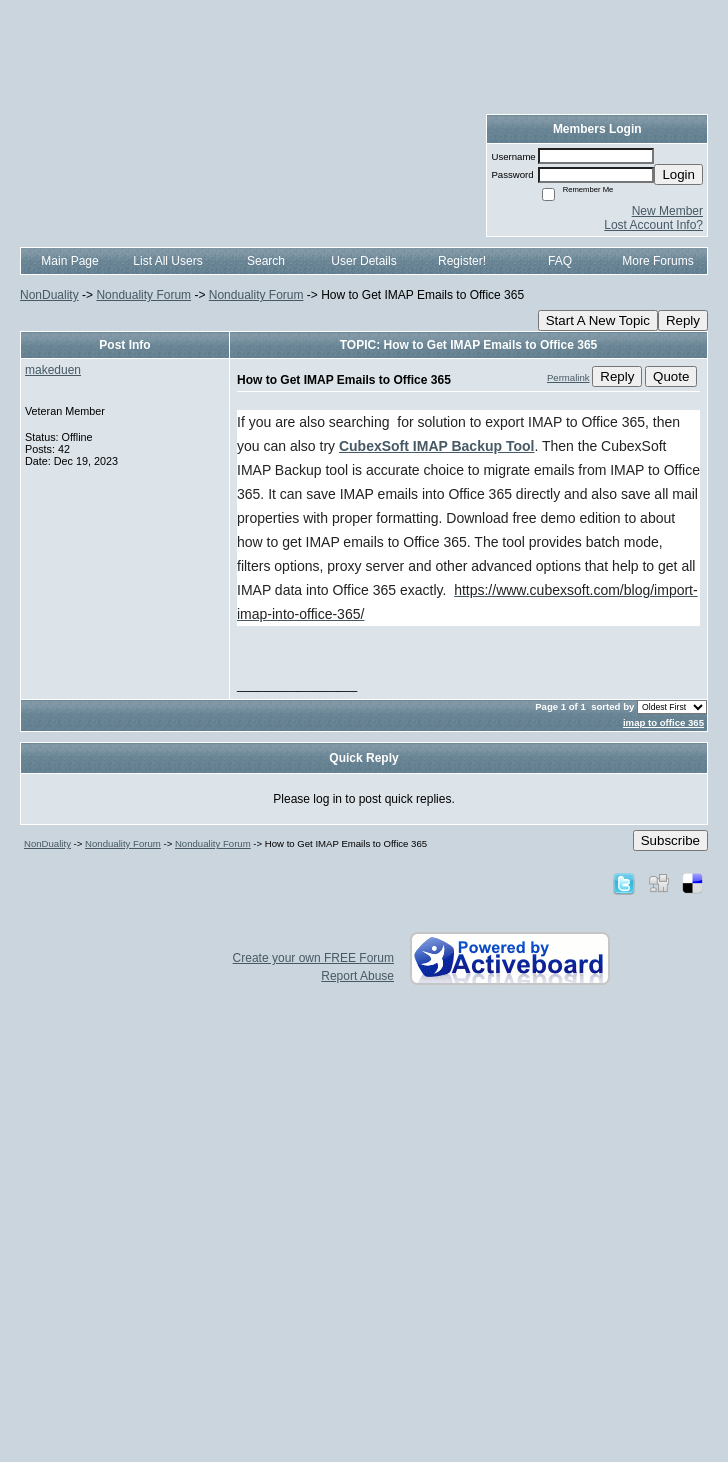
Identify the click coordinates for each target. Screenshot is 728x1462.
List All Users (167, 261)
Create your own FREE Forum (313, 958)
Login (678, 174)
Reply (683, 320)
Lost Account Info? (653, 225)
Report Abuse (357, 976)
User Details (363, 261)
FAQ (560, 261)
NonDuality (49, 295)
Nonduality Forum (143, 295)
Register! (462, 261)
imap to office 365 (663, 722)
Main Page (69, 261)
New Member (667, 211)
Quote (671, 376)
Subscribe (670, 840)
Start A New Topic (598, 320)
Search (266, 261)
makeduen (53, 370)
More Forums (657, 261)
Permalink (568, 377)
